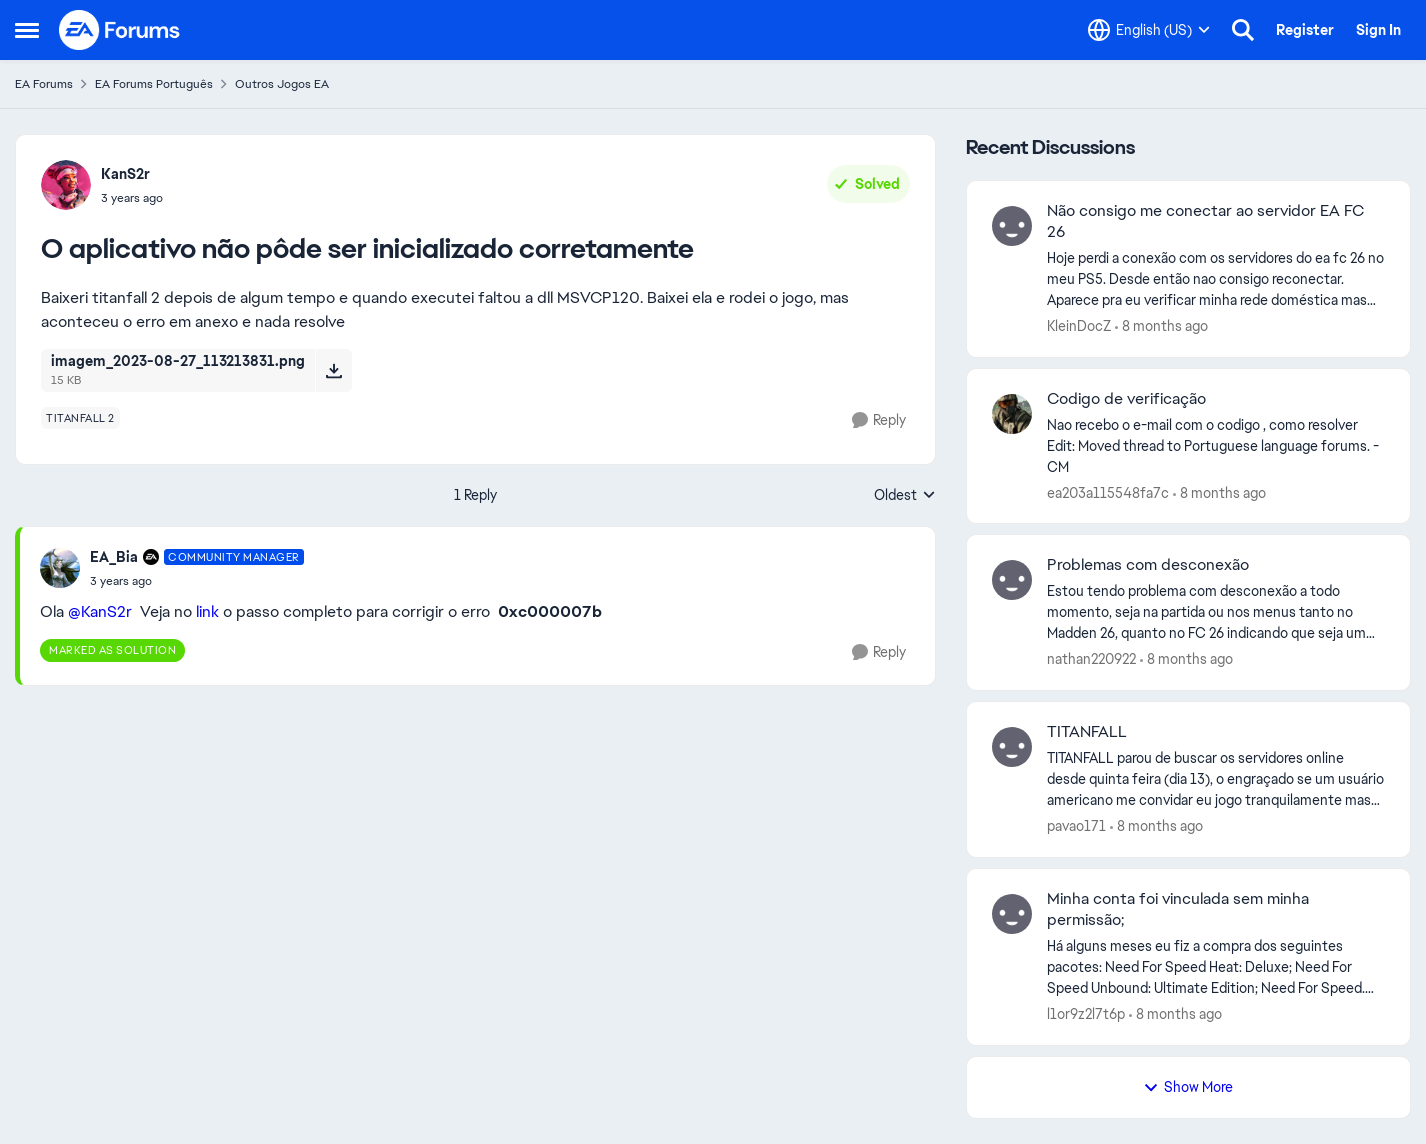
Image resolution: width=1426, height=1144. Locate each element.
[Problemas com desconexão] (1216, 612)
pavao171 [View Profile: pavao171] (1076, 826)
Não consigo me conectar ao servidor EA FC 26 (1205, 221)
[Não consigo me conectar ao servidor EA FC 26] (1216, 279)
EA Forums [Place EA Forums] (44, 84)
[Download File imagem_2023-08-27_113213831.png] (333, 370)
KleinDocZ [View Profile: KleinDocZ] (1079, 326)
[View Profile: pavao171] (1012, 747)
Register (1305, 30)
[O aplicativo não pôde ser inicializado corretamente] (197, 581)
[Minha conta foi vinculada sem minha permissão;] (1216, 967)
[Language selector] (1149, 30)
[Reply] (879, 420)
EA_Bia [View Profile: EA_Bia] (114, 557)
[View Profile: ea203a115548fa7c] (1012, 414)
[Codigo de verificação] (1216, 445)
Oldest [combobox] (905, 496)
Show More (1188, 1087)
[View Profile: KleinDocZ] (1012, 226)
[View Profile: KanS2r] (66, 185)
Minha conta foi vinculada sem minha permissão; (1178, 909)
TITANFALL (1087, 732)
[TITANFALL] (1216, 779)
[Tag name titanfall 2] (80, 418)
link (207, 611)
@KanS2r (100, 611)
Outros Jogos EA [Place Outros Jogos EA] (282, 84)
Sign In (1378, 30)
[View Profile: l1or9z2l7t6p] (1012, 914)
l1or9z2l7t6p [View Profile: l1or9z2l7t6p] (1086, 1014)
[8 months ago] (1161, 326)
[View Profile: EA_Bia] (60, 568)
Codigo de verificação (1126, 399)
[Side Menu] (27, 30)
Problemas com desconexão (1148, 565)
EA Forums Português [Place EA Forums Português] (154, 84)
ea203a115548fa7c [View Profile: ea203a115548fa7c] (1108, 492)
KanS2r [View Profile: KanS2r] (125, 174)
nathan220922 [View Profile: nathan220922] (1091, 659)
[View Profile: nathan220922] (1012, 580)
